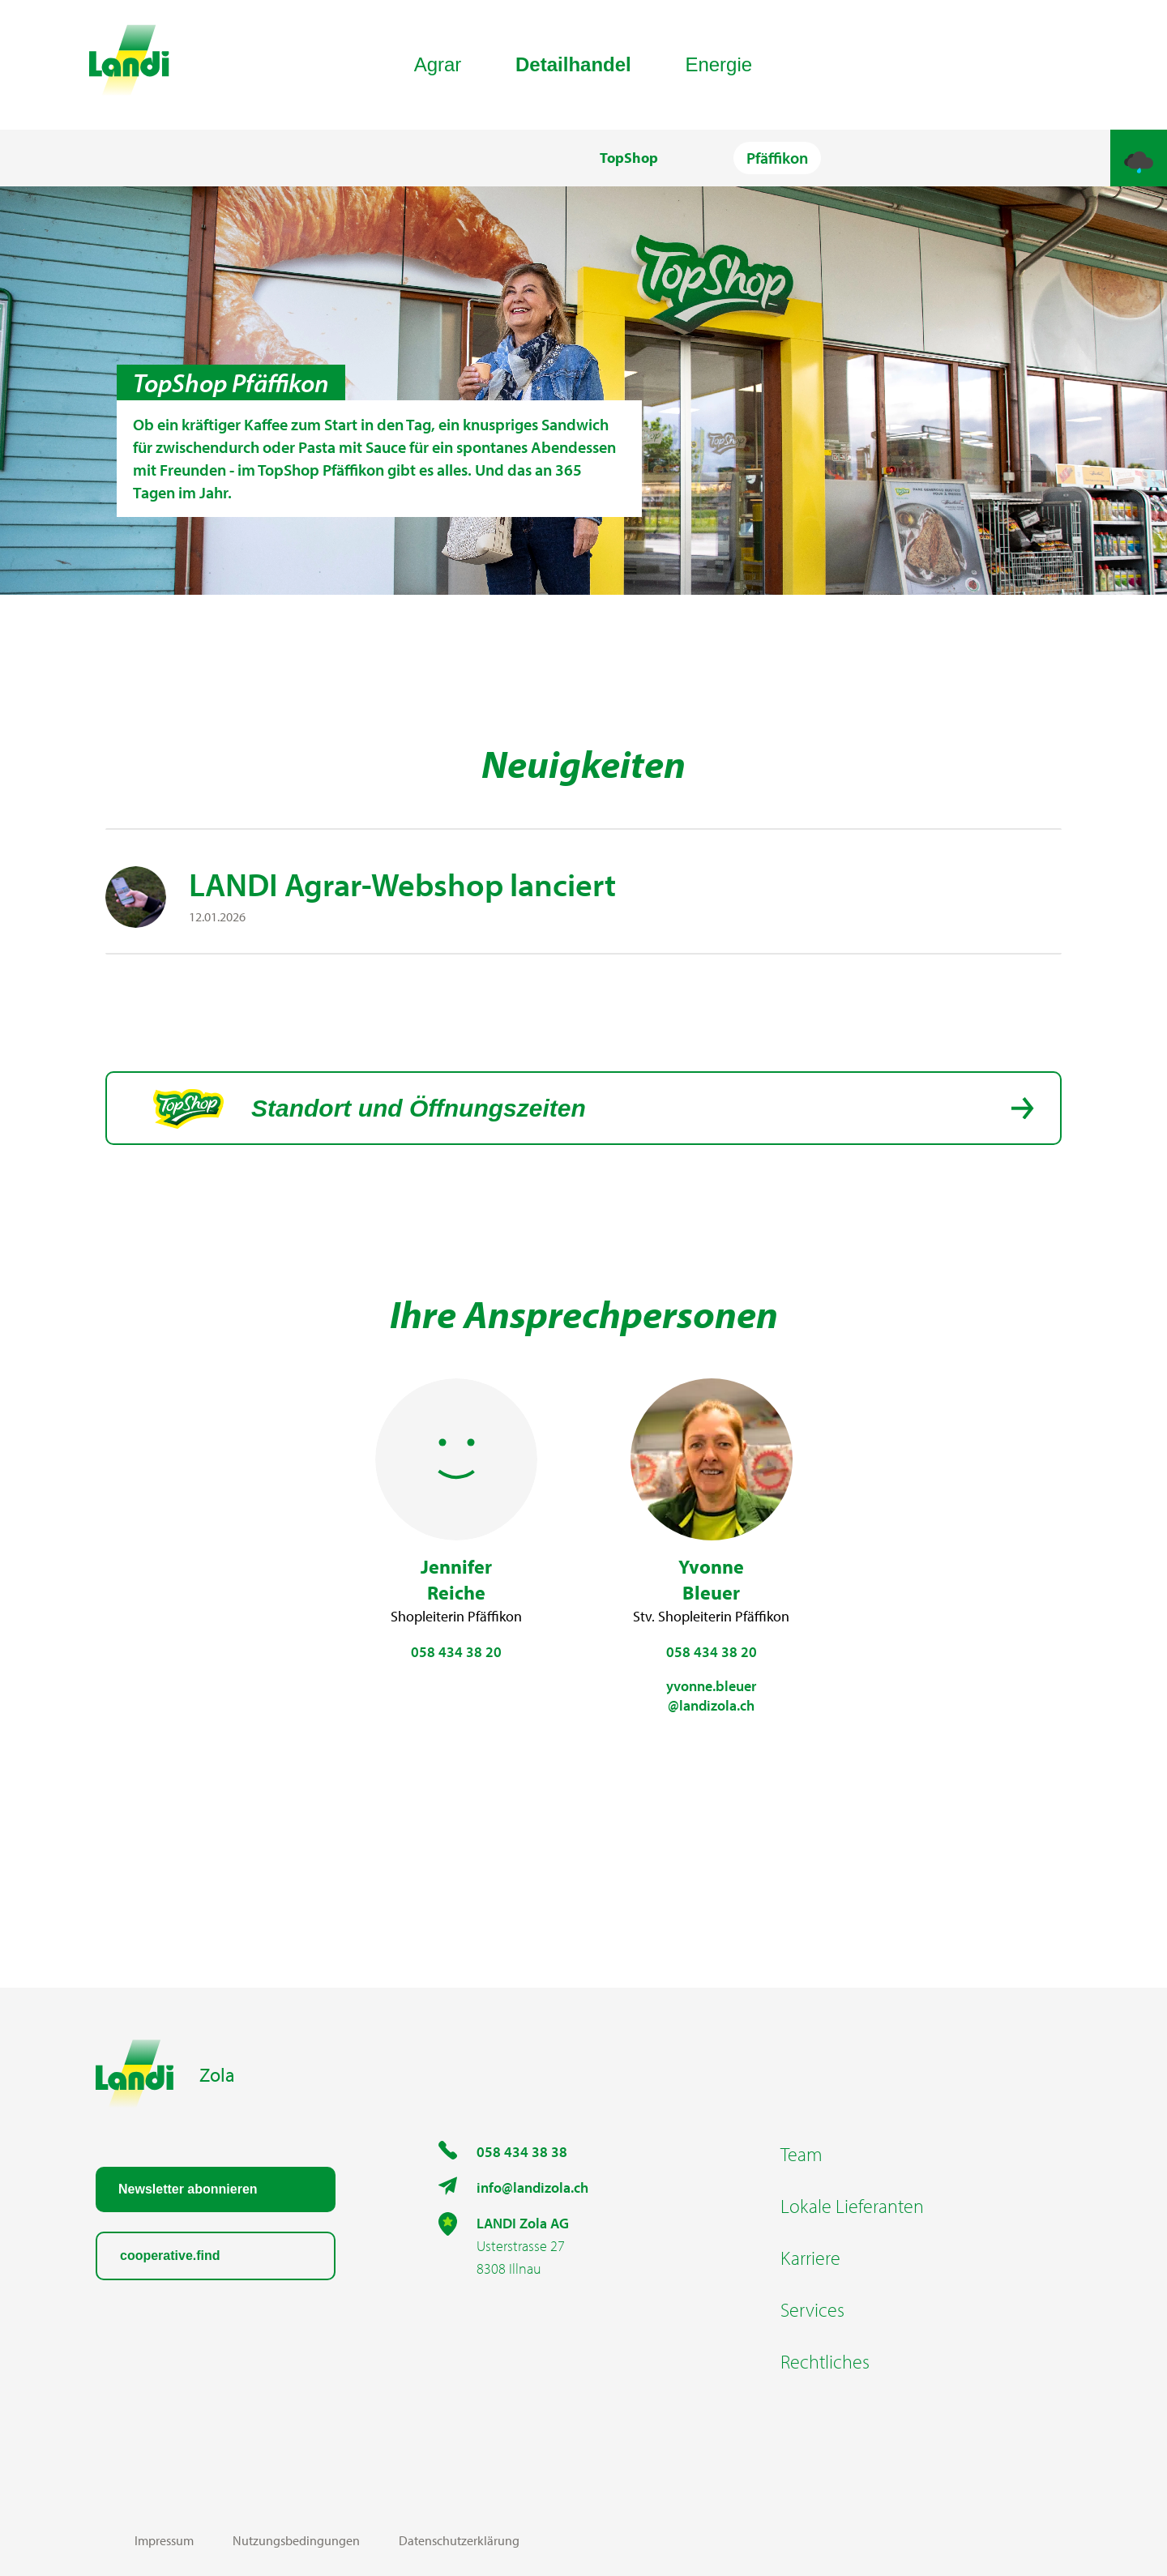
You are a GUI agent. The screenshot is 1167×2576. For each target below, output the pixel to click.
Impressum (164, 2540)
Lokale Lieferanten (852, 2206)
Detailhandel (573, 64)
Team (801, 2154)
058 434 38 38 (522, 2151)
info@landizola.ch (532, 2187)
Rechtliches (825, 2361)
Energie (718, 64)
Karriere (810, 2257)
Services (812, 2309)
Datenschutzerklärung (459, 2540)
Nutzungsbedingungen (296, 2540)
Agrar (438, 64)
